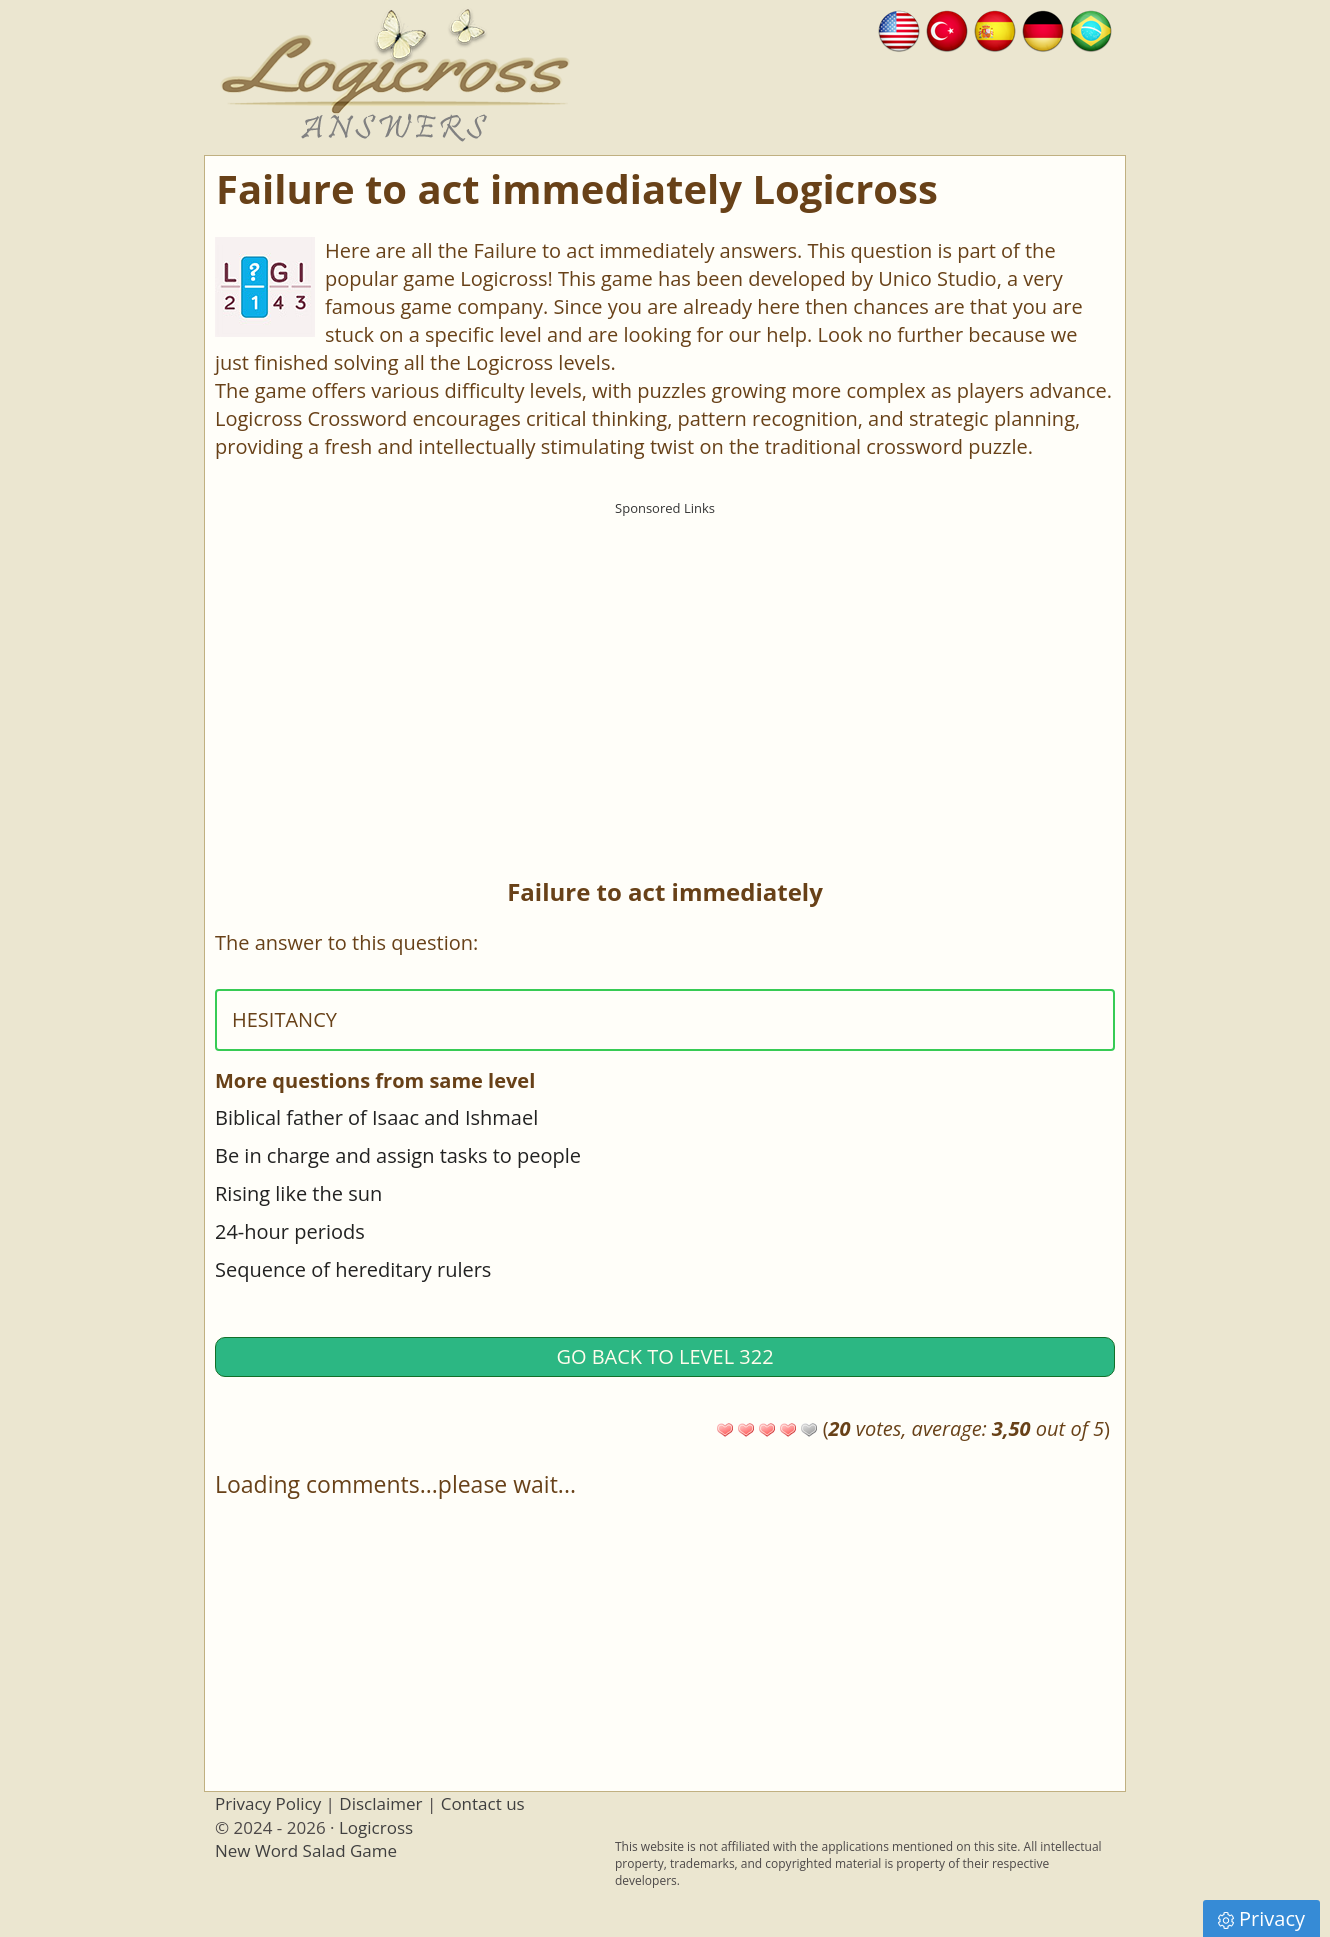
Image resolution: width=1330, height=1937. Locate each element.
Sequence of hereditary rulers (353, 1269)
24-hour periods (290, 1231)
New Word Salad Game (306, 1850)
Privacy (1261, 1918)
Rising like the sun (298, 1193)
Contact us (483, 1803)
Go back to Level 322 (664, 1356)
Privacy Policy (268, 1803)
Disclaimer (380, 1803)
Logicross (376, 1827)
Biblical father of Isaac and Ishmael (376, 1117)
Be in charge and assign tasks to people (398, 1155)
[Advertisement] (665, 665)
